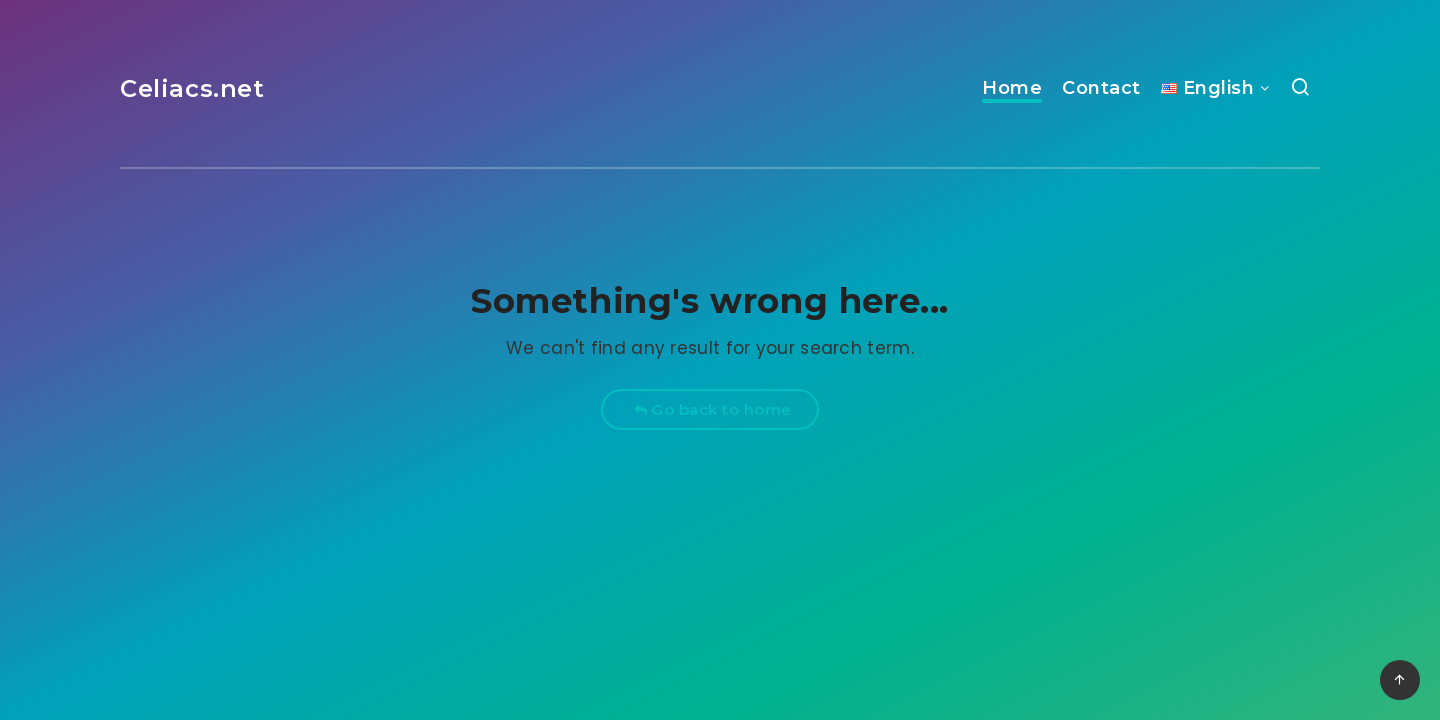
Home (1012, 88)
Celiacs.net (192, 88)
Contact (1101, 88)
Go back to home (712, 409)
